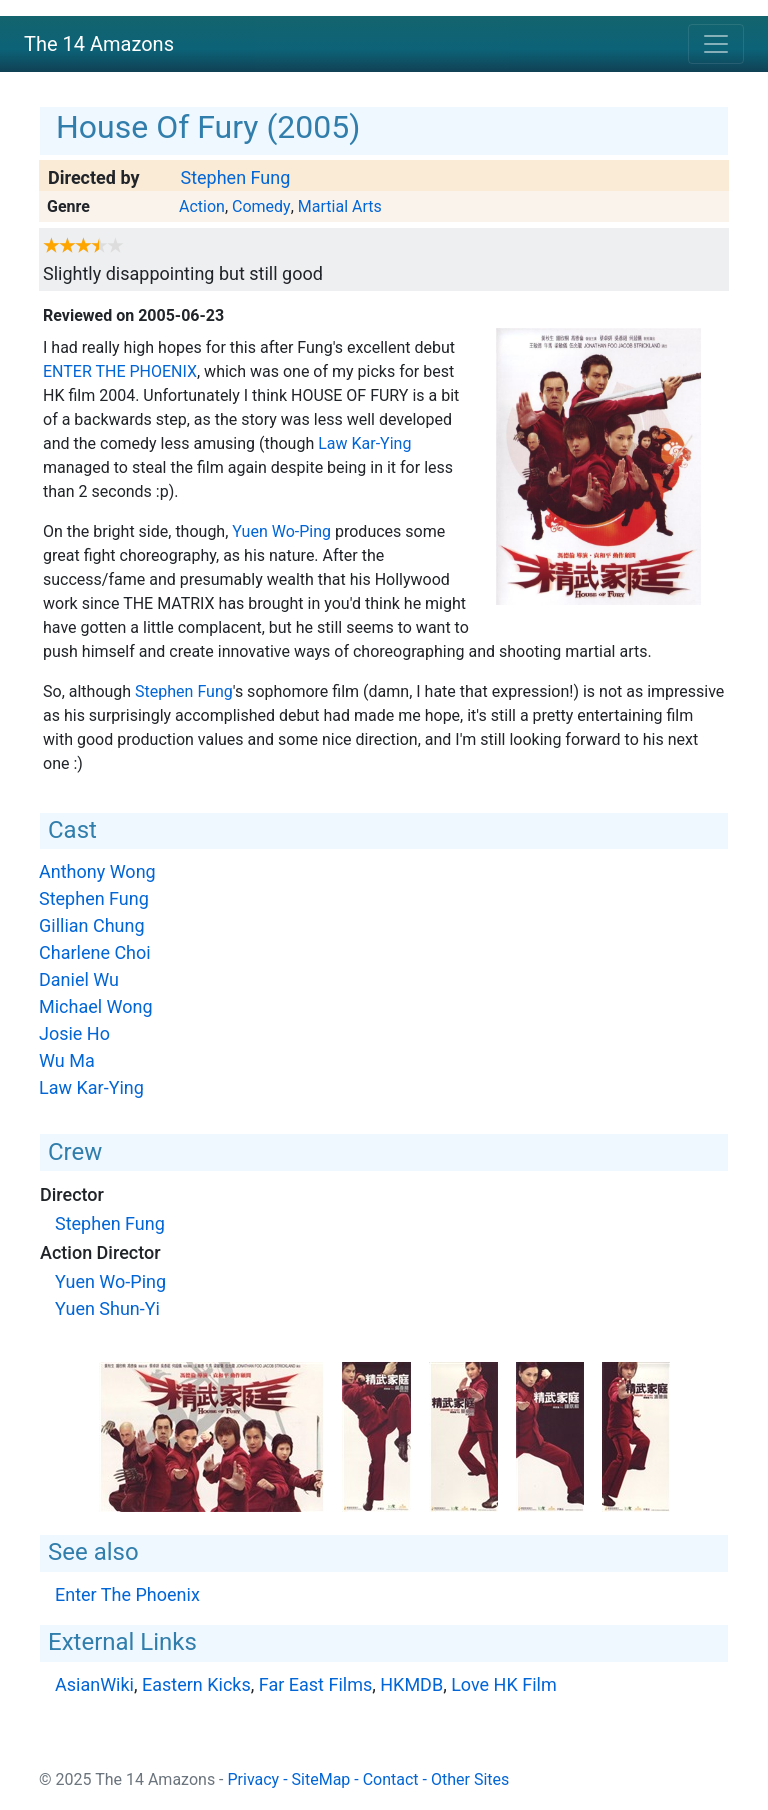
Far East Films (315, 1684)
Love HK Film (504, 1684)
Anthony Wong (97, 871)
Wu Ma (67, 1060)
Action (202, 206)
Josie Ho (74, 1033)
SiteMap (321, 1779)
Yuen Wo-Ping (281, 531)
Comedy (261, 206)
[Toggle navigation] (716, 44)
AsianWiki (94, 1684)
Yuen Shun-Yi (107, 1308)
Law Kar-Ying (364, 443)
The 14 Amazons (99, 44)
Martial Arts (340, 206)
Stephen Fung (235, 177)
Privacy (254, 1779)
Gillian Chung (92, 925)
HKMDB (411, 1684)
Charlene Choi (95, 952)
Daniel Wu (79, 979)
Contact (391, 1779)
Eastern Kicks (196, 1684)
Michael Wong (96, 1006)
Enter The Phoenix (120, 371)
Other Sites (470, 1779)
